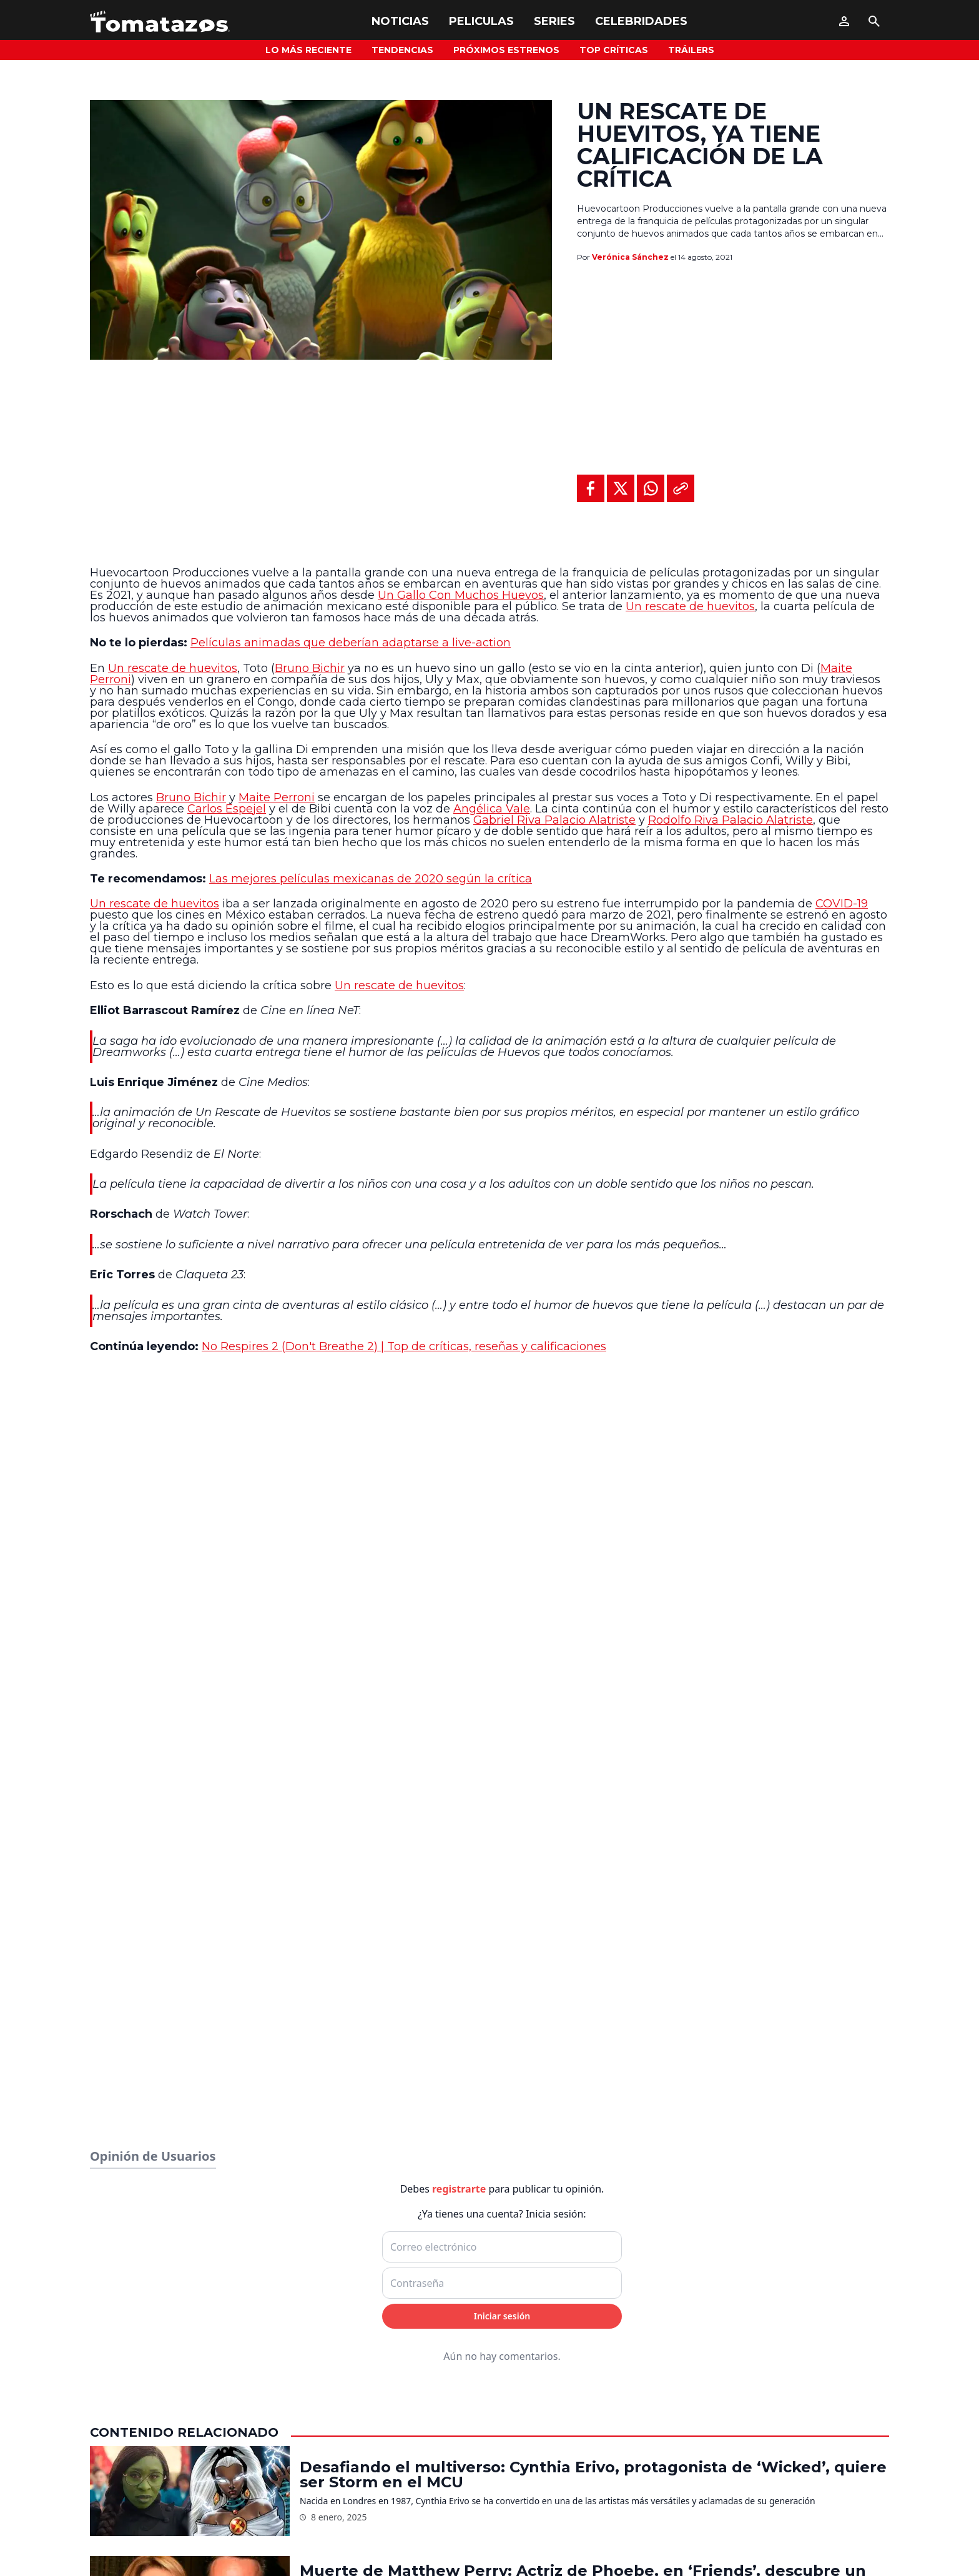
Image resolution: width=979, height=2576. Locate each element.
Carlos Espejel (226, 809)
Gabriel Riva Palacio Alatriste (554, 820)
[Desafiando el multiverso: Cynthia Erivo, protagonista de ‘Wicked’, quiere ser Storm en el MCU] (190, 2491)
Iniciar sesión (502, 2316)
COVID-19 (841, 903)
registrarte (459, 2189)
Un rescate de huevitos (690, 606)
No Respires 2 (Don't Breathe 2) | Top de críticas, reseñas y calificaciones (404, 1346)
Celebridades (641, 21)
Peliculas (481, 21)
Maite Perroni (277, 797)
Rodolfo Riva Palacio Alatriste (730, 820)
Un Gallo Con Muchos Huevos (461, 595)
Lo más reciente (308, 50)
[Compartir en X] (620, 488)
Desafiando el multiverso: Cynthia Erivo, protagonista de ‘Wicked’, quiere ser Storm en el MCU (593, 2475)
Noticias (400, 21)
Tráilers (691, 50)
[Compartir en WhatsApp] (650, 488)
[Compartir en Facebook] (590, 488)
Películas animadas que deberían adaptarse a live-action (350, 642)
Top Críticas (613, 50)
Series (554, 21)
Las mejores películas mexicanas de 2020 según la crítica (370, 879)
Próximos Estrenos (506, 50)
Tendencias (402, 50)
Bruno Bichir (310, 668)
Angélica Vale (491, 809)
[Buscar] (874, 21)
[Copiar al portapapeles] (680, 488)
